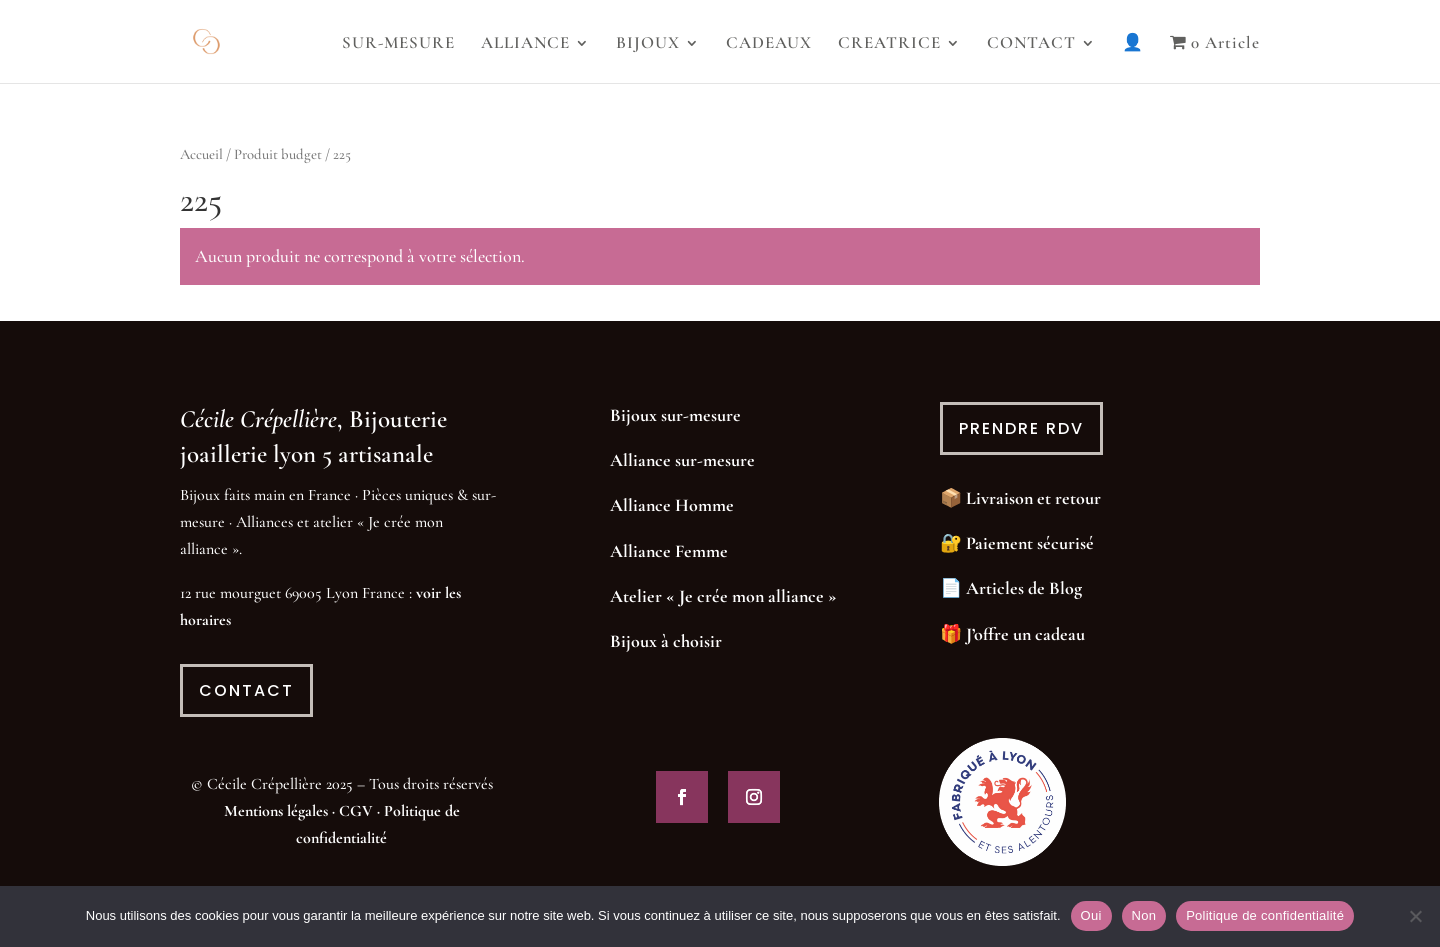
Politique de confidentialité (1265, 915)
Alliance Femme (669, 551)
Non (1144, 915)
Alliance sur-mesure (682, 460)
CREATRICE (889, 44)
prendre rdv (1021, 428)
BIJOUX (648, 44)
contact (246, 690)
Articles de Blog (1024, 588)
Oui (1091, 915)
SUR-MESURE (398, 44)
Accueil (201, 154)
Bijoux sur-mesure (675, 415)
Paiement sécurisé (1030, 543)
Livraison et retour (1033, 498)
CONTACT (1031, 44)
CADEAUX (769, 44)
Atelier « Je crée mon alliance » (723, 596)
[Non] (1415, 916)
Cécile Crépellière (258, 419)
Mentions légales (276, 811)
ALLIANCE (525, 44)
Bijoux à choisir (666, 641)
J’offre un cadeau (1025, 634)
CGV (356, 811)
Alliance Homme (672, 505)
